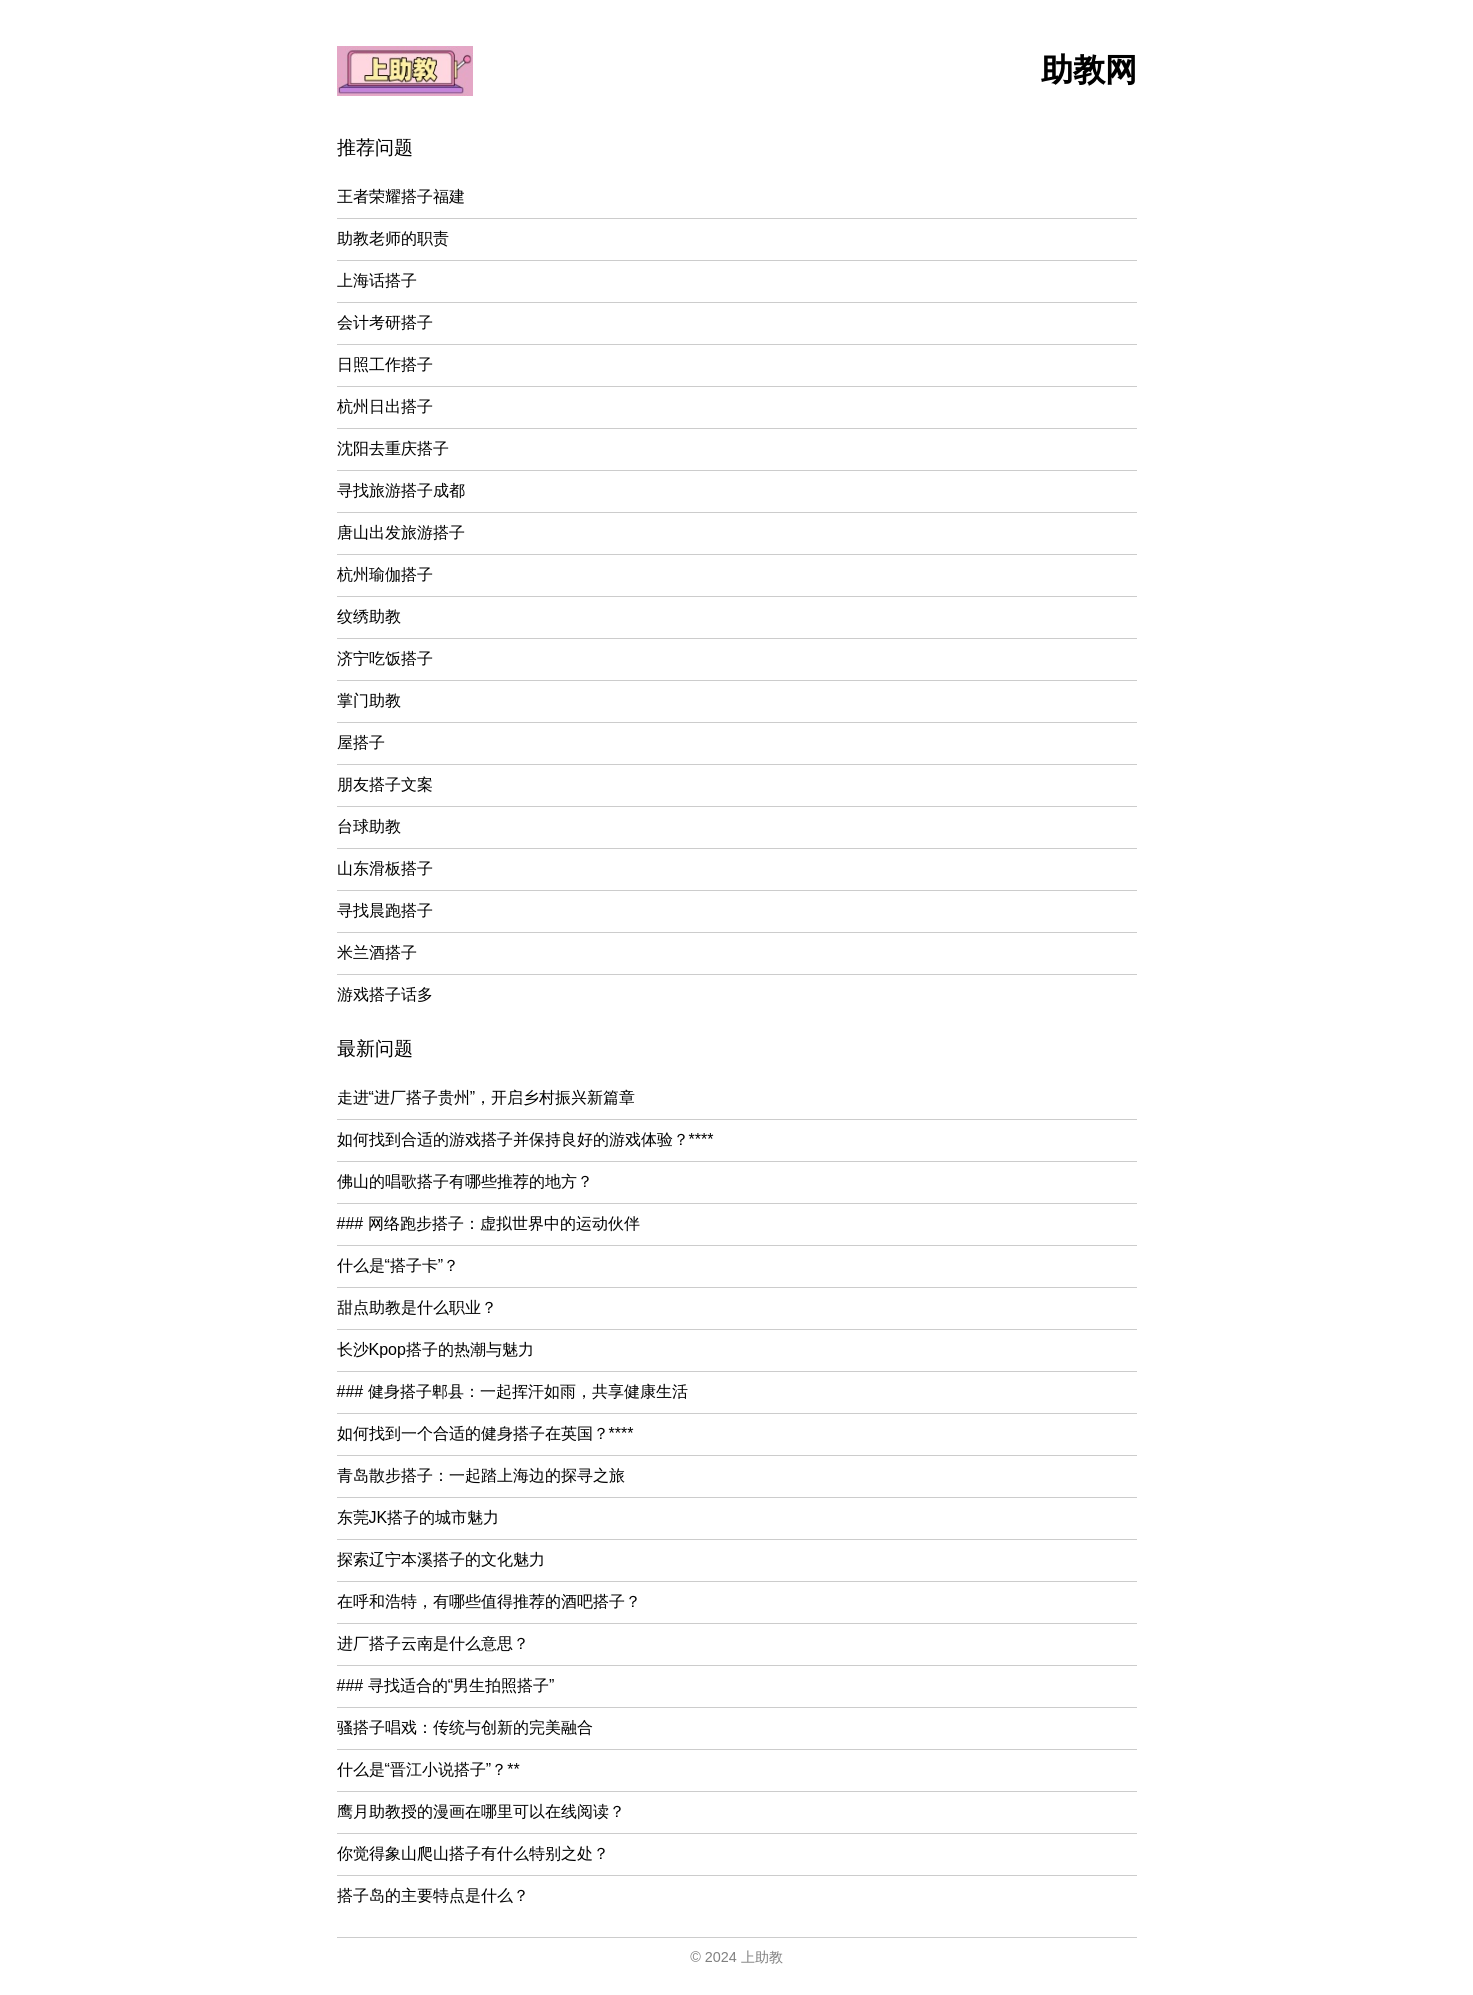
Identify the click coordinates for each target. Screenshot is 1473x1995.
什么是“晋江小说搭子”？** (428, 1769)
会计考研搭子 (385, 322)
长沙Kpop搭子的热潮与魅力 (435, 1349)
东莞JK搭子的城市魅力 (418, 1517)
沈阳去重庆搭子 (393, 448)
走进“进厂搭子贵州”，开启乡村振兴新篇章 (486, 1097)
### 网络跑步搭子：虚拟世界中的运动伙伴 (488, 1223)
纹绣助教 (369, 616)
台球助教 (369, 826)
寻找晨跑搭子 (385, 910)
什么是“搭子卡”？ (398, 1265)
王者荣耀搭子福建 (401, 196)
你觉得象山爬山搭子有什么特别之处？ (473, 1853)
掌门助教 (369, 700)
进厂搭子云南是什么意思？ (433, 1643)
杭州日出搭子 (385, 406)
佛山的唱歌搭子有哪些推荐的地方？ (465, 1181)
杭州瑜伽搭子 (385, 574)
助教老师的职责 (393, 238)
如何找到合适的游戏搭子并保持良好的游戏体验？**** (525, 1139)
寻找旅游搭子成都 (401, 490)
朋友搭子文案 (385, 784)
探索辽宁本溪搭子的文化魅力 (441, 1559)
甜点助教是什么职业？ (417, 1307)
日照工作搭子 (385, 364)
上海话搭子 (377, 280)
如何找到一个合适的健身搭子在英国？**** (485, 1433)
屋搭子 (361, 742)
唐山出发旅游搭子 (401, 532)
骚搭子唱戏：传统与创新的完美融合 (465, 1727)
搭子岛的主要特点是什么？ (433, 1895)
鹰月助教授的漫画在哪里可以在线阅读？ (481, 1811)
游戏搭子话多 (385, 994)
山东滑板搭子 (385, 868)
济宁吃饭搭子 (385, 658)
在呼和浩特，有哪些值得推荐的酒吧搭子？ (489, 1601)
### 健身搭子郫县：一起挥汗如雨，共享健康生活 (512, 1391)
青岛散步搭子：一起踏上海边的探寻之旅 (481, 1475)
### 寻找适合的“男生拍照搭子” (446, 1685)
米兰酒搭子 (377, 952)
